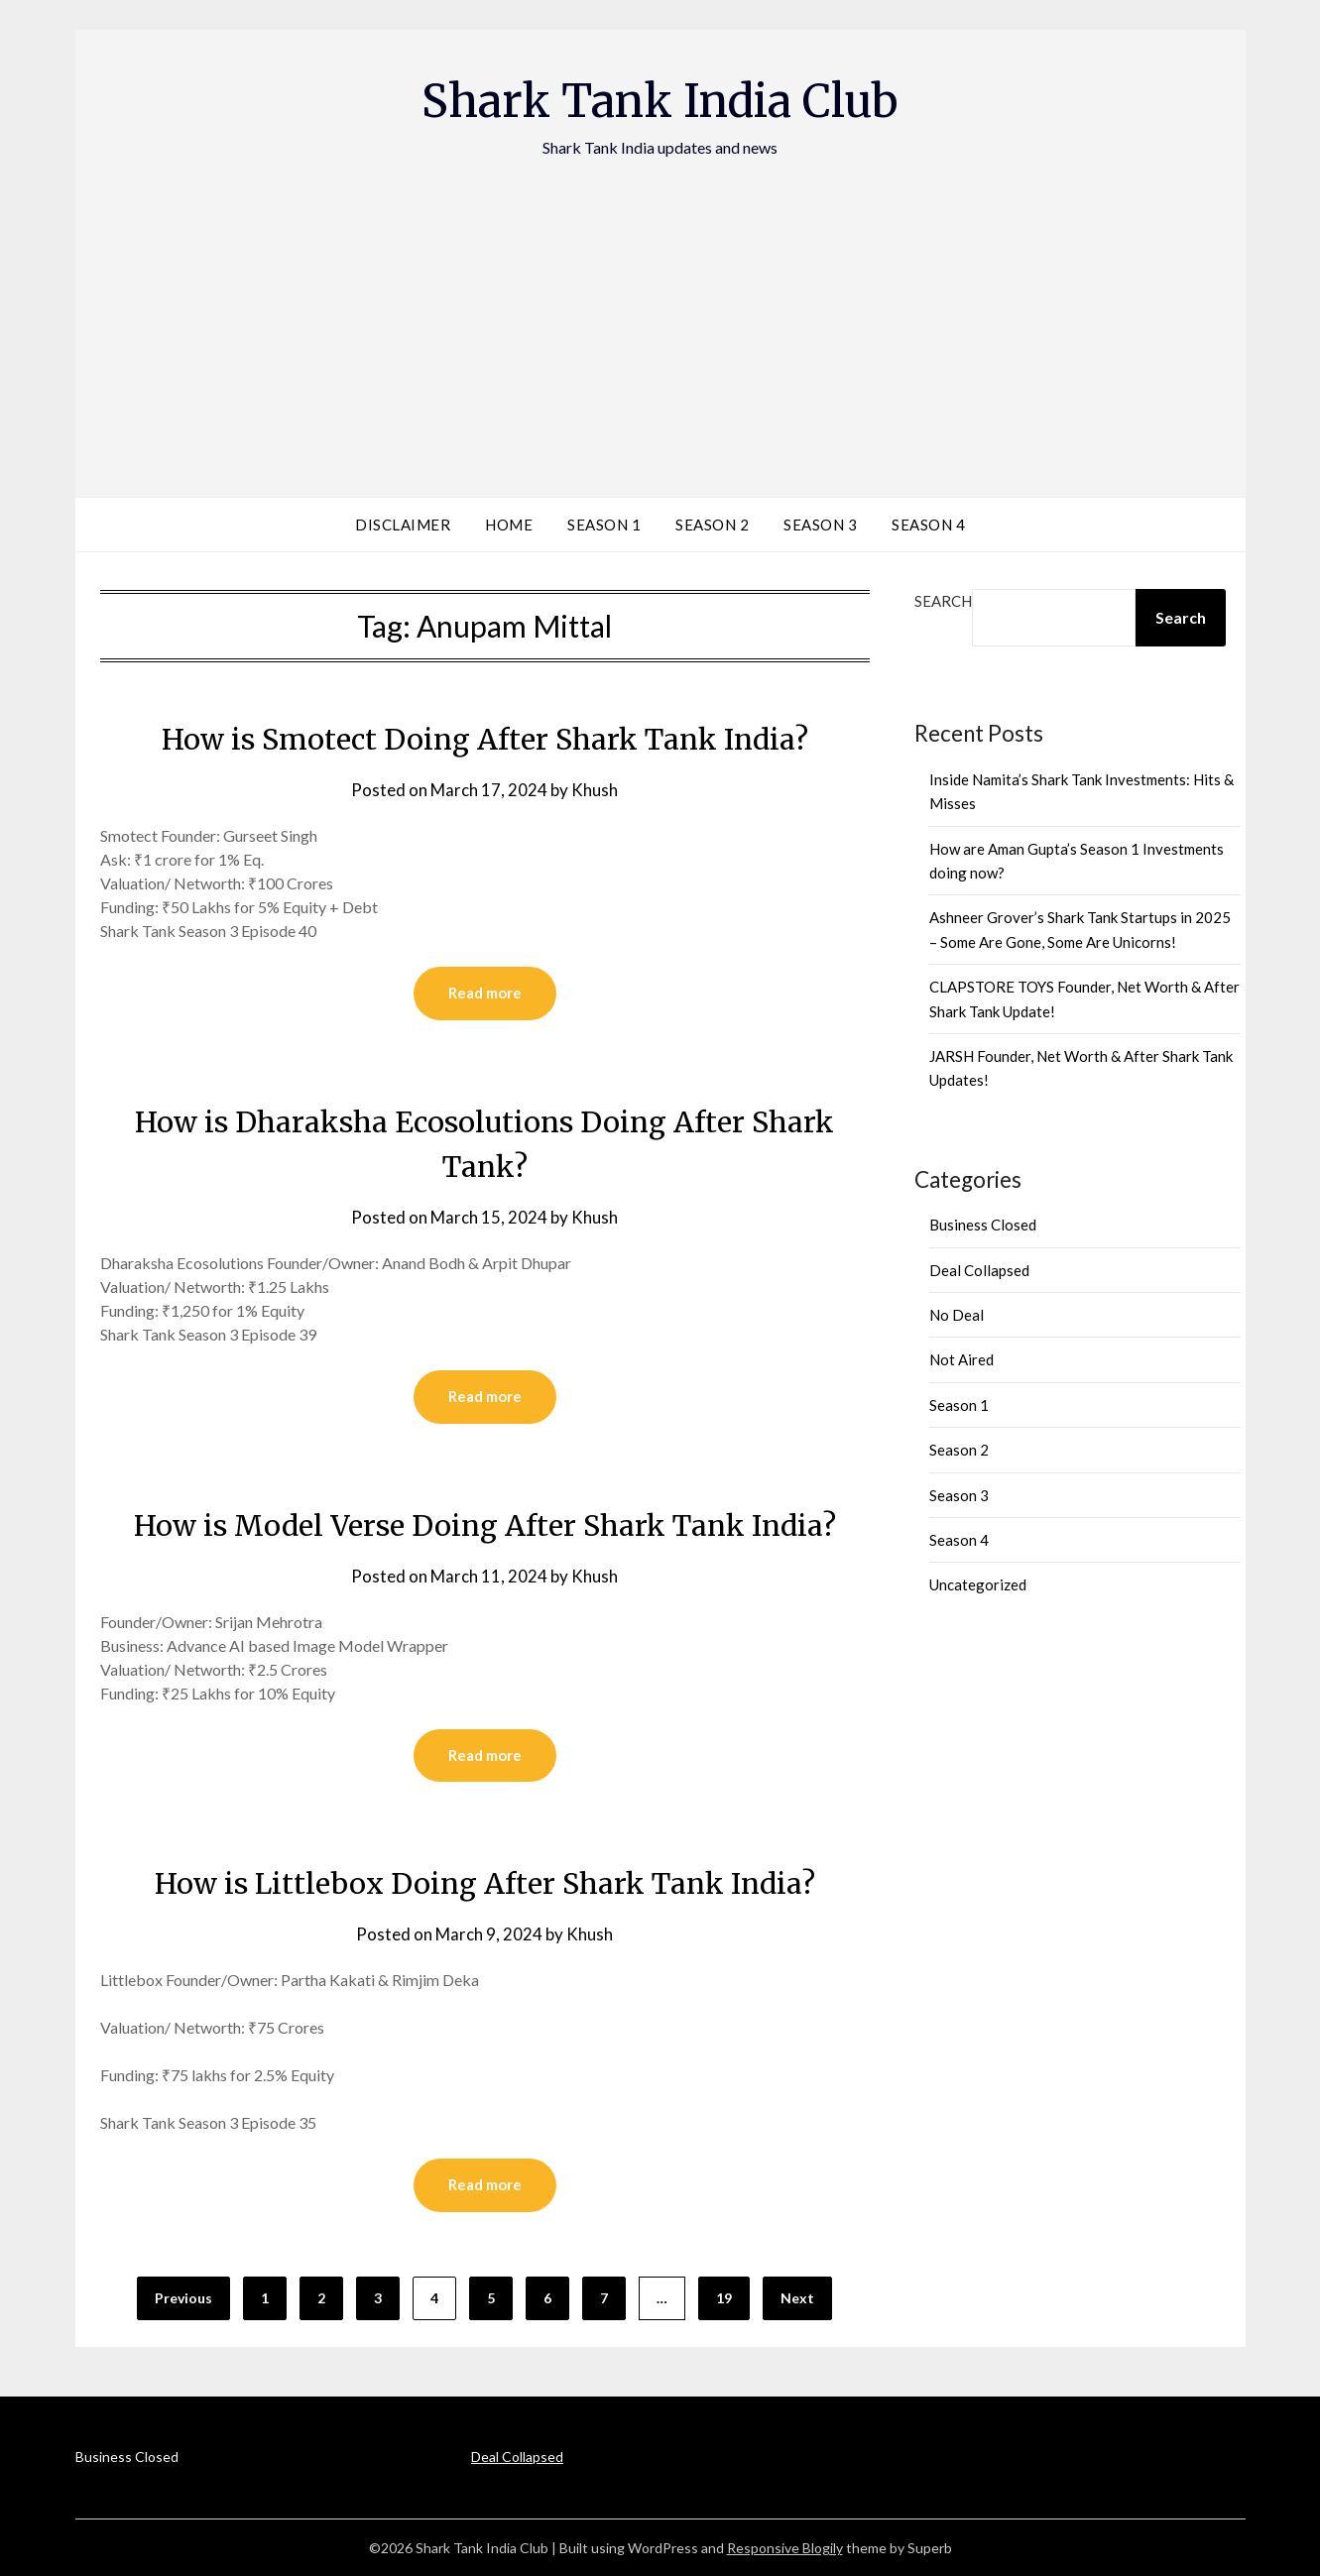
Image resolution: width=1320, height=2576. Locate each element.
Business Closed (982, 1224)
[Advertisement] (660, 308)
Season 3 (820, 524)
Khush (594, 789)
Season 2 (712, 524)
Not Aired (961, 1359)
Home (509, 524)
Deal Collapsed (979, 1270)
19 (724, 2297)
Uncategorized (977, 1584)
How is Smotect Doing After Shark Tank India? (485, 739)
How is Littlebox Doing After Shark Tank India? (484, 1883)
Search (943, 601)
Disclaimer (402, 524)
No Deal (956, 1315)
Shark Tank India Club (660, 100)
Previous (183, 2297)
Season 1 (604, 524)
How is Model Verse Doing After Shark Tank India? (484, 1525)
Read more (485, 993)
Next (797, 2297)
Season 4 (928, 524)
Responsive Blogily (785, 2547)
